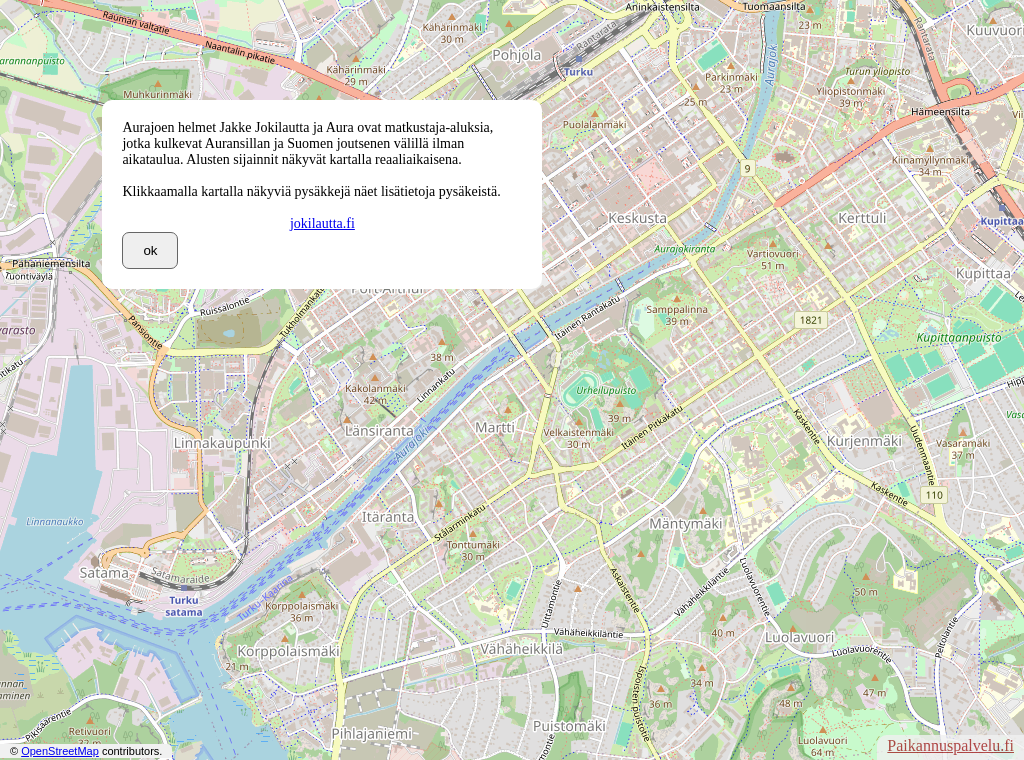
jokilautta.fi (322, 223)
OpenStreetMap (60, 751)
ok (150, 250)
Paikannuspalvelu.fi (950, 745)
